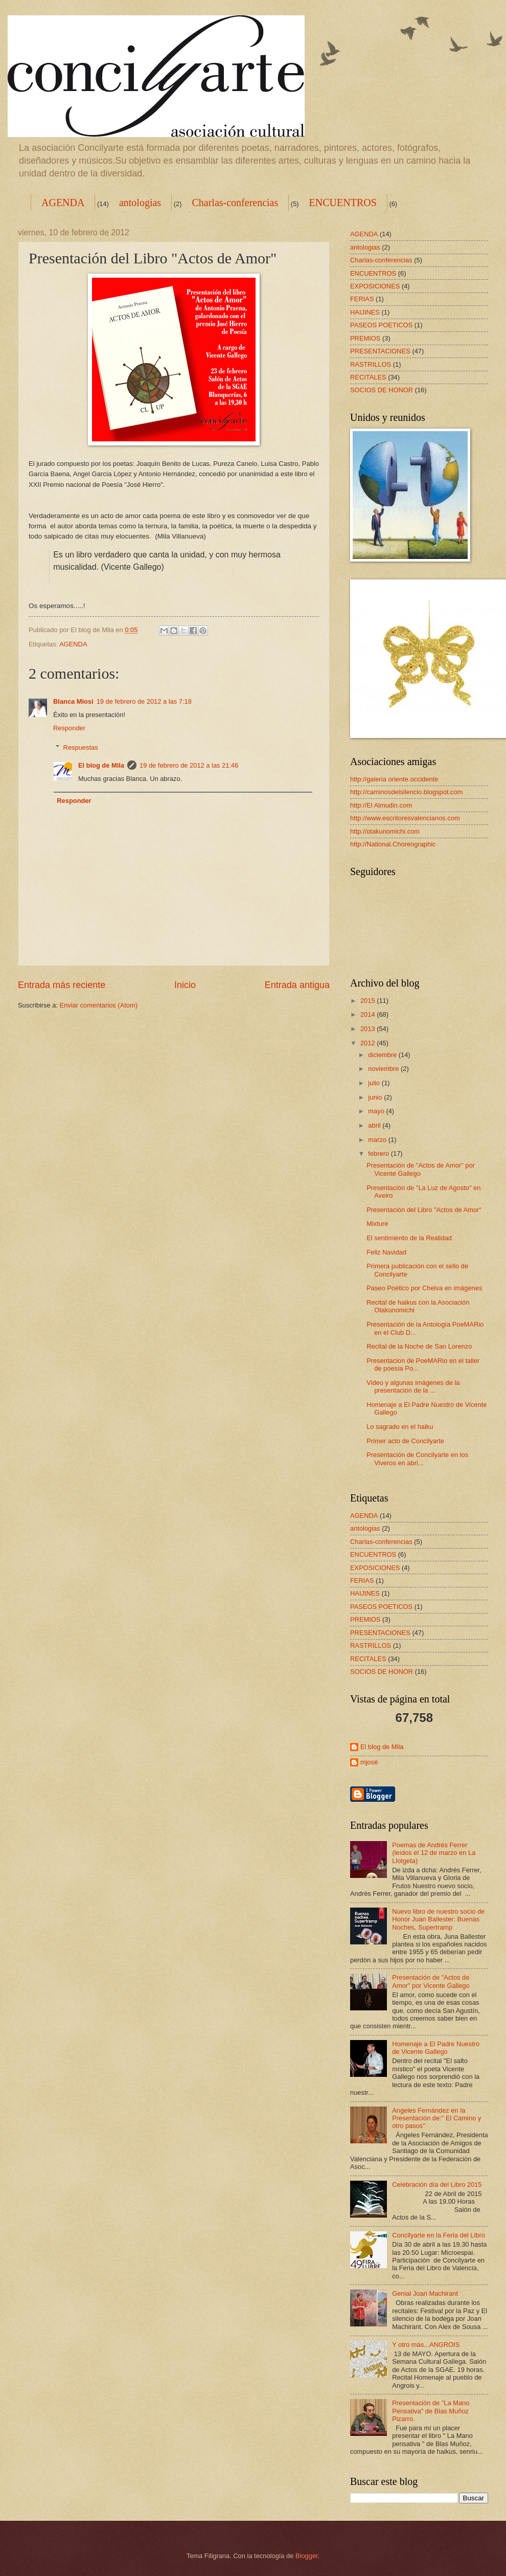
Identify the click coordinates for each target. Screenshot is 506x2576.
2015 (368, 1000)
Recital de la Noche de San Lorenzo (419, 1346)
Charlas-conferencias (235, 202)
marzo (378, 1140)
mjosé (369, 1762)
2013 (368, 1029)
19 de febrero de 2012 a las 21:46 (189, 765)
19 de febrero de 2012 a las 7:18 (144, 701)
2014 (368, 1014)
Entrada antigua (297, 985)
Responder (69, 728)
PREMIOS (365, 338)
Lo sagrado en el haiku (399, 1426)
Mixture (377, 1223)
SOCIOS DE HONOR (381, 390)
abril (375, 1125)
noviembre (384, 1068)
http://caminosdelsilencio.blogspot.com (406, 792)
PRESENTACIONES (380, 351)
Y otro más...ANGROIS (425, 2344)
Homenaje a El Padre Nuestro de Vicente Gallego (435, 2047)
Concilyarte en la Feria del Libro (438, 2235)
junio (376, 1097)
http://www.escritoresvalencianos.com (405, 818)
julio (374, 1083)
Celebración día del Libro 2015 (436, 2184)
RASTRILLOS (370, 364)
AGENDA (62, 202)
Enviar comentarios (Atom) (98, 1005)
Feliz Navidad (386, 1252)
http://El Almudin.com (381, 805)
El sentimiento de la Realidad (409, 1238)
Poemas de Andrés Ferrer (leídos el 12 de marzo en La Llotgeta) (433, 1853)
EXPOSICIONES (375, 286)
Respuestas (80, 747)
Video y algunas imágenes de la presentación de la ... (412, 1386)
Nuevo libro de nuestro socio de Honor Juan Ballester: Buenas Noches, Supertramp (438, 1919)
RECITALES (368, 377)
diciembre (383, 1055)
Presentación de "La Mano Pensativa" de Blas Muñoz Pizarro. (430, 2411)
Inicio (185, 985)
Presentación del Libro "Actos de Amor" (423, 1210)
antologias (140, 202)
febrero (379, 1153)
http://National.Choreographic (392, 844)
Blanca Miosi (73, 701)
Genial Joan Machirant (425, 2293)
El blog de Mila (101, 765)
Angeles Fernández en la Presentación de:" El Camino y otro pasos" (436, 2118)
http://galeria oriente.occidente (394, 779)
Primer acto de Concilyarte (405, 1441)
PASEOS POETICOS (381, 325)
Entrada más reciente (61, 985)
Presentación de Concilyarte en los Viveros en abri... (417, 1458)
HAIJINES (365, 312)
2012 (368, 1043)
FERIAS (362, 299)
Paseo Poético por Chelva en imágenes (424, 1288)
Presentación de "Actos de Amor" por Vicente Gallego (431, 1981)
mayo (377, 1111)
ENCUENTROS (343, 202)
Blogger (306, 2556)
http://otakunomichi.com (385, 831)
